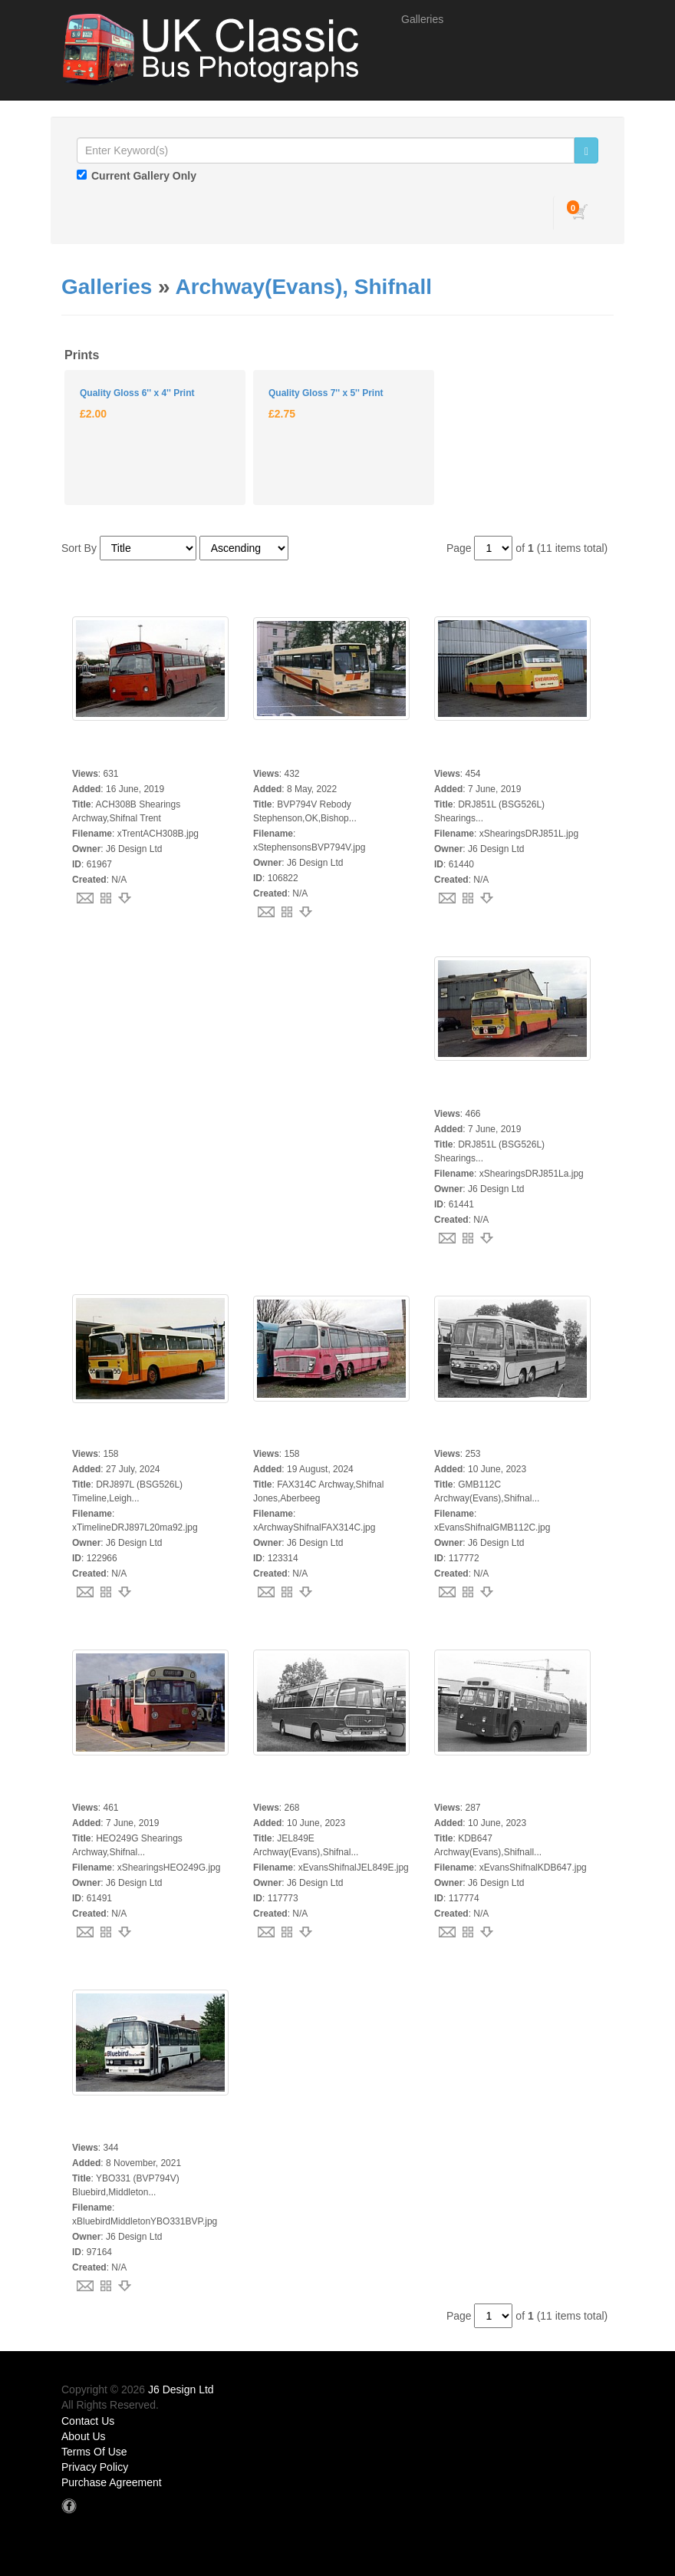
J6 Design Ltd (181, 2389)
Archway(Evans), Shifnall (303, 287)
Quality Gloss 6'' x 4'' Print (137, 393)
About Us (83, 2436)
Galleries (422, 19)
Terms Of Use (94, 2452)
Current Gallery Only (143, 176)
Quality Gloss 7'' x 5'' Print (325, 393)
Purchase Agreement (111, 2482)
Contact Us (87, 2421)
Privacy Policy (94, 2467)
